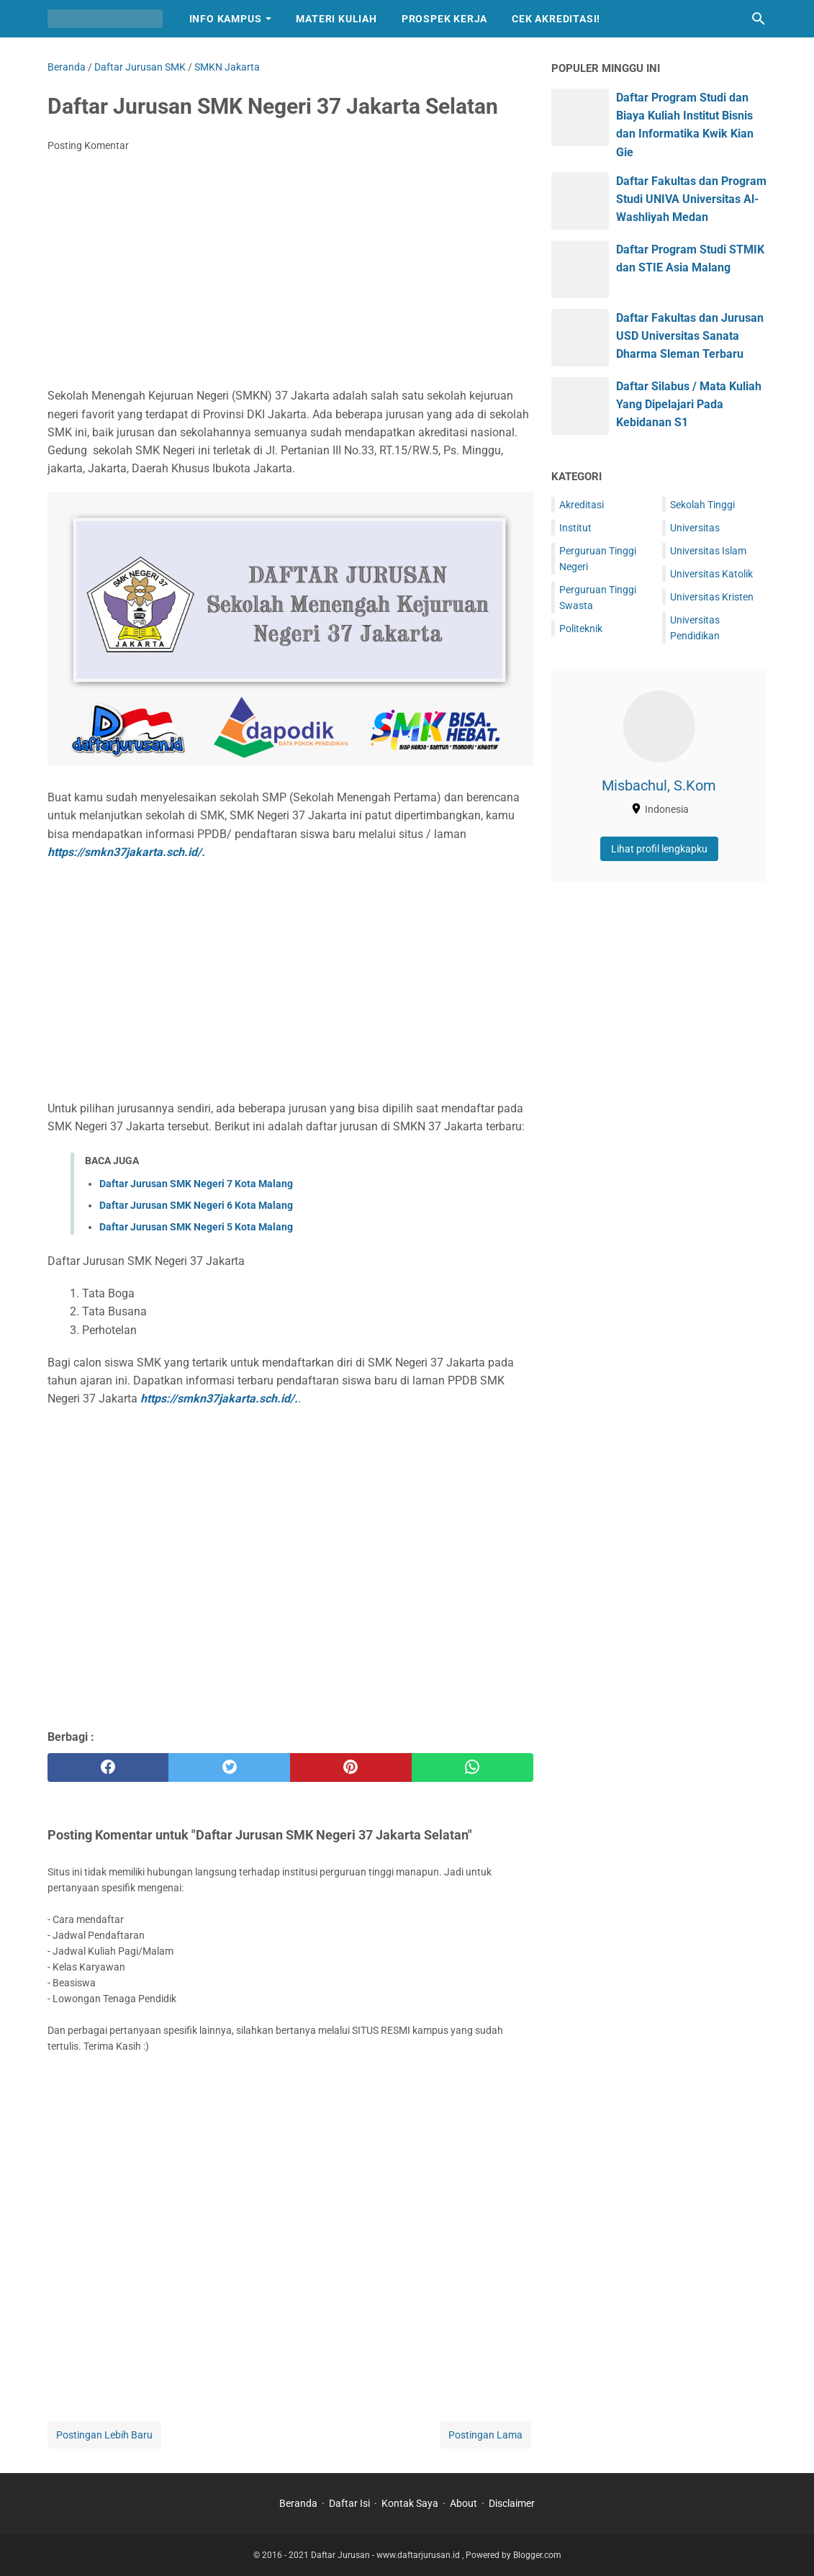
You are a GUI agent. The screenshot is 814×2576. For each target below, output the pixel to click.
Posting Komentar (88, 145)
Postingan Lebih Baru (104, 2435)
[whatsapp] (472, 1767)
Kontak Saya (409, 2503)
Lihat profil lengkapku (659, 849)
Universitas (695, 527)
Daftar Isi (349, 2503)
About (463, 2503)
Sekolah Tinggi (702, 504)
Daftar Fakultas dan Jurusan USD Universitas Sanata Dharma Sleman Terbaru (690, 336)
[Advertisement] (290, 271)
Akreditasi (581, 504)
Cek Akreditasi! (556, 18)
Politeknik (580, 628)
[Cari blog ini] (758, 18)
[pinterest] (351, 1767)
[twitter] (229, 1767)
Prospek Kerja (444, 18)
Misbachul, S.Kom (659, 785)
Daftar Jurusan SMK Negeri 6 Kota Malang (196, 1205)
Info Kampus (225, 18)
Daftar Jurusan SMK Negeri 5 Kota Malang (196, 1227)
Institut (575, 527)
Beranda (298, 2503)
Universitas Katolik (711, 574)
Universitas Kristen (712, 597)
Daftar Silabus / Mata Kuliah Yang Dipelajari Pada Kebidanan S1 (688, 404)
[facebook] (108, 1767)
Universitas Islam (708, 551)
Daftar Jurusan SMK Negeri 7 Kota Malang (196, 1183)
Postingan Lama (485, 2435)
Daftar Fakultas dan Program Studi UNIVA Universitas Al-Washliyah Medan (691, 199)
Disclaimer (512, 2503)
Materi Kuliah (336, 18)
